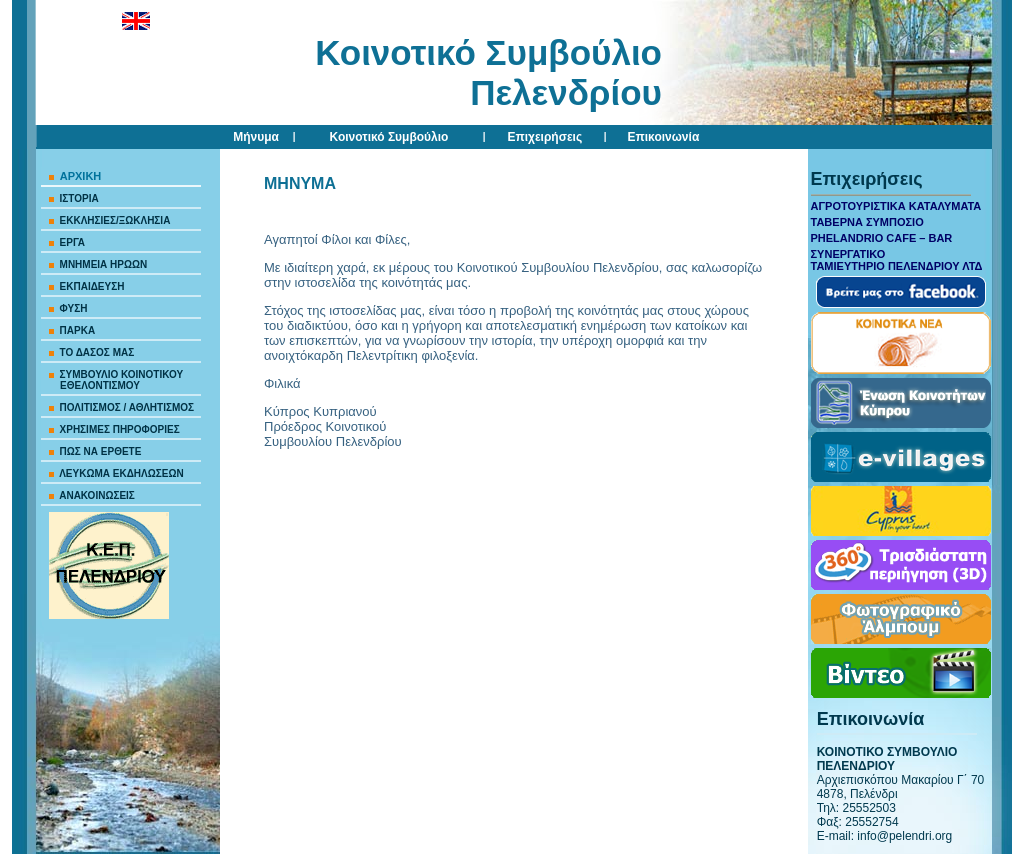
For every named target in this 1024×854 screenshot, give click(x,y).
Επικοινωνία (664, 137)
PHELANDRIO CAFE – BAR (882, 238)
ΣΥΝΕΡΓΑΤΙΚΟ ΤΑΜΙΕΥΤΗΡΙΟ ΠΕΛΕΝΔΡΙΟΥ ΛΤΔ (897, 260)
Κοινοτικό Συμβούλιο (389, 137)
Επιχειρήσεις (544, 137)
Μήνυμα (256, 137)
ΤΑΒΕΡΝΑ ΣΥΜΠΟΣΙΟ (867, 222)
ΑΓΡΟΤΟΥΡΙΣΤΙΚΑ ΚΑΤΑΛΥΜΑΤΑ (896, 206)
